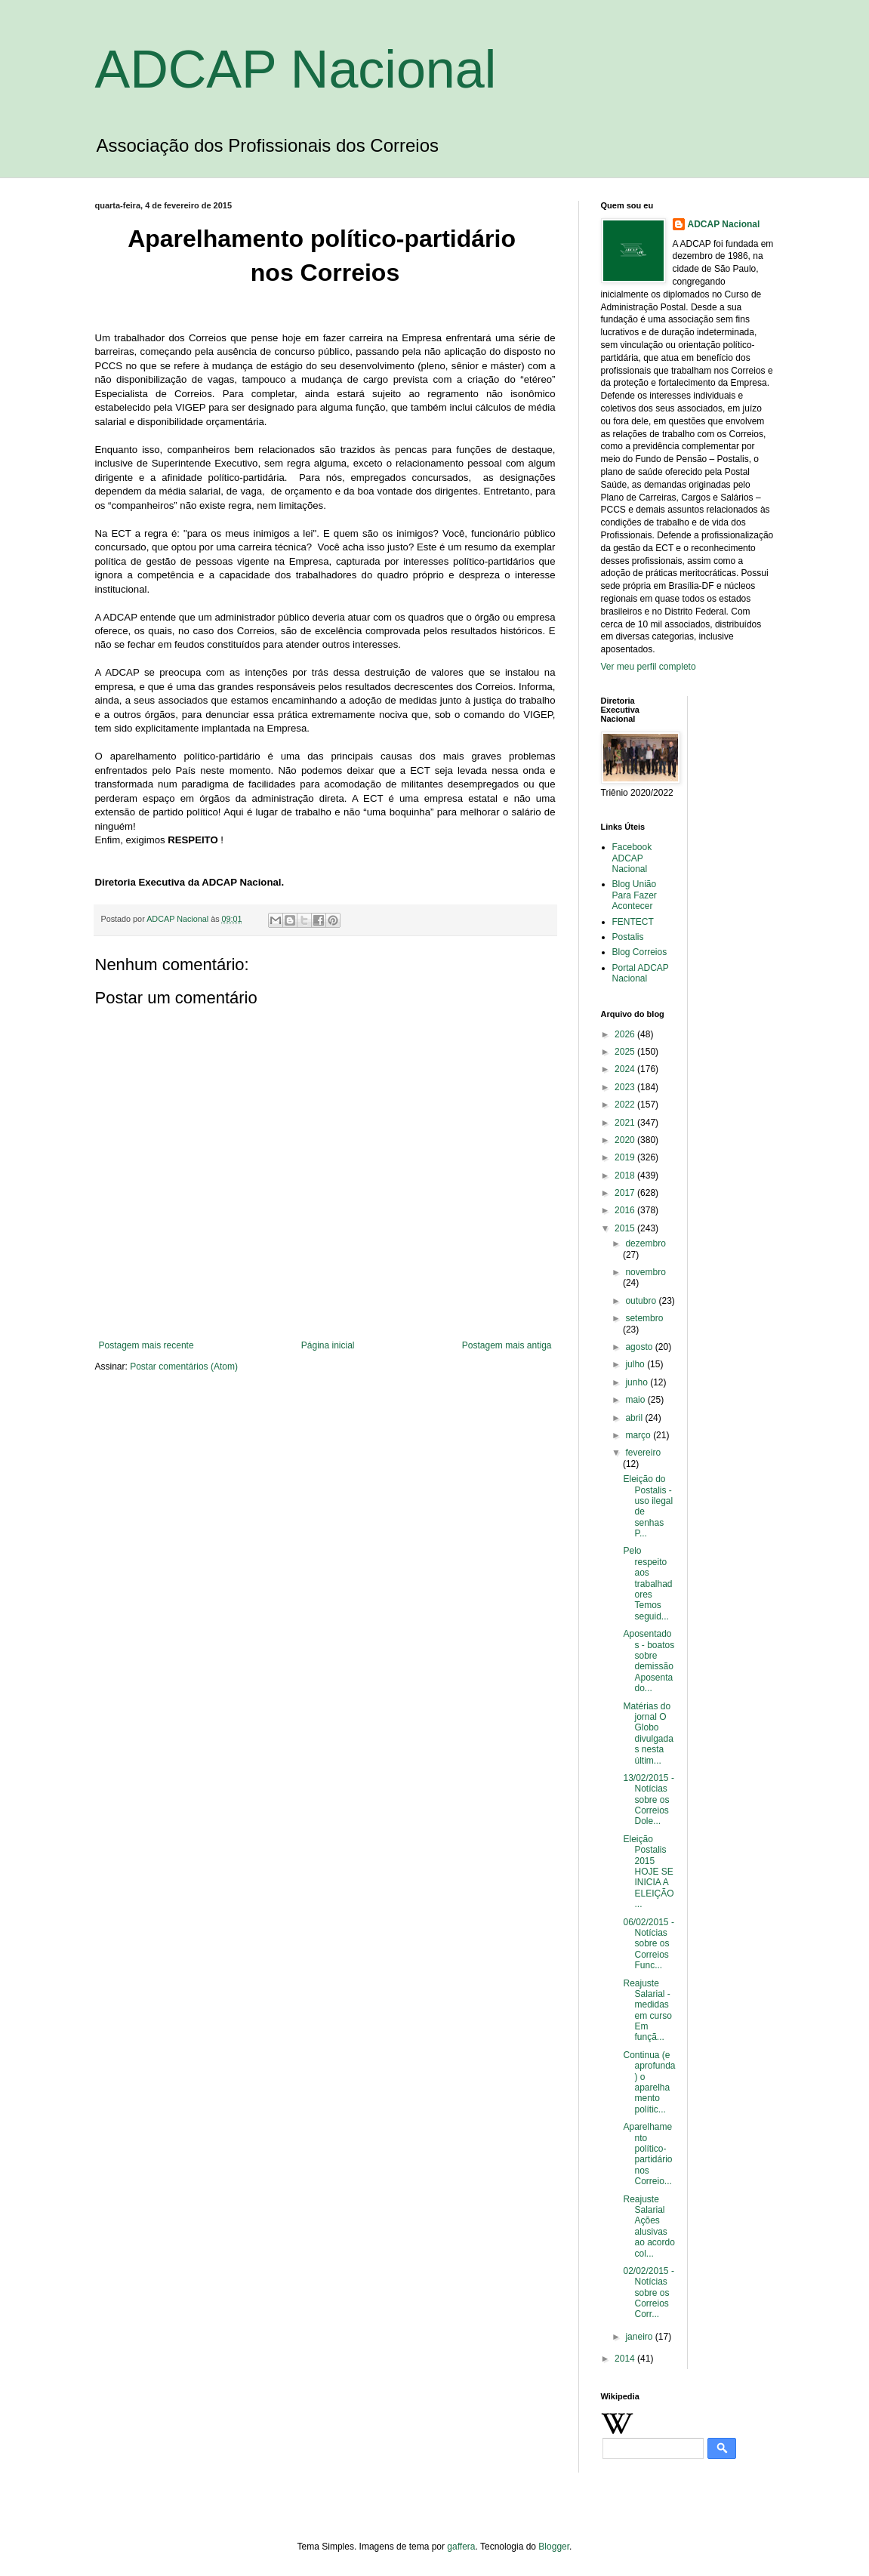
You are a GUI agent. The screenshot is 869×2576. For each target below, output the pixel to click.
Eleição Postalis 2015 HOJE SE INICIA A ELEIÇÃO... (648, 1871)
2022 (626, 1104)
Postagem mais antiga (507, 1345)
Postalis (628, 937)
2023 (626, 1087)
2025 (626, 1051)
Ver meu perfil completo (648, 666)
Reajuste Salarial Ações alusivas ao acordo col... (648, 2226)
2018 (626, 1175)
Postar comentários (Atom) (184, 1366)
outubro (641, 1301)
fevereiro (643, 1452)
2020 (626, 1140)
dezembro (645, 1243)
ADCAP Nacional (296, 69)
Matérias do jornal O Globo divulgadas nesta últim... (648, 1733)
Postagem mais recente (146, 1345)
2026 (626, 1034)
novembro (645, 1272)
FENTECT (633, 922)
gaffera (461, 2546)
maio (636, 1399)
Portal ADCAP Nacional (640, 973)
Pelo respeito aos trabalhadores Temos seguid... (647, 1583)
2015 (626, 1228)
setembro (644, 1318)
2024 (626, 1069)
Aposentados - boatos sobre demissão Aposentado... (648, 1660)
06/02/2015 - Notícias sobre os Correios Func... (648, 1944)
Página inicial (328, 1345)
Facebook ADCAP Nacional (632, 858)
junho (637, 1382)
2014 (626, 2358)
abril (635, 1418)
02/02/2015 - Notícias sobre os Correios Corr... (648, 2293)
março (639, 1435)
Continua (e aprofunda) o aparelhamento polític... (649, 2082)
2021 (626, 1122)
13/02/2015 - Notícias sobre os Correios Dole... (648, 1800)
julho (636, 1364)
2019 (626, 1157)
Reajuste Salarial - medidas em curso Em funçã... (647, 2010)
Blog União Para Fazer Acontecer (634, 895)
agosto (640, 1347)
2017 (626, 1193)
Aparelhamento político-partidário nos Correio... (648, 2154)
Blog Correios (639, 952)
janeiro (640, 2336)
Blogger (553, 2546)
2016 (626, 1210)
